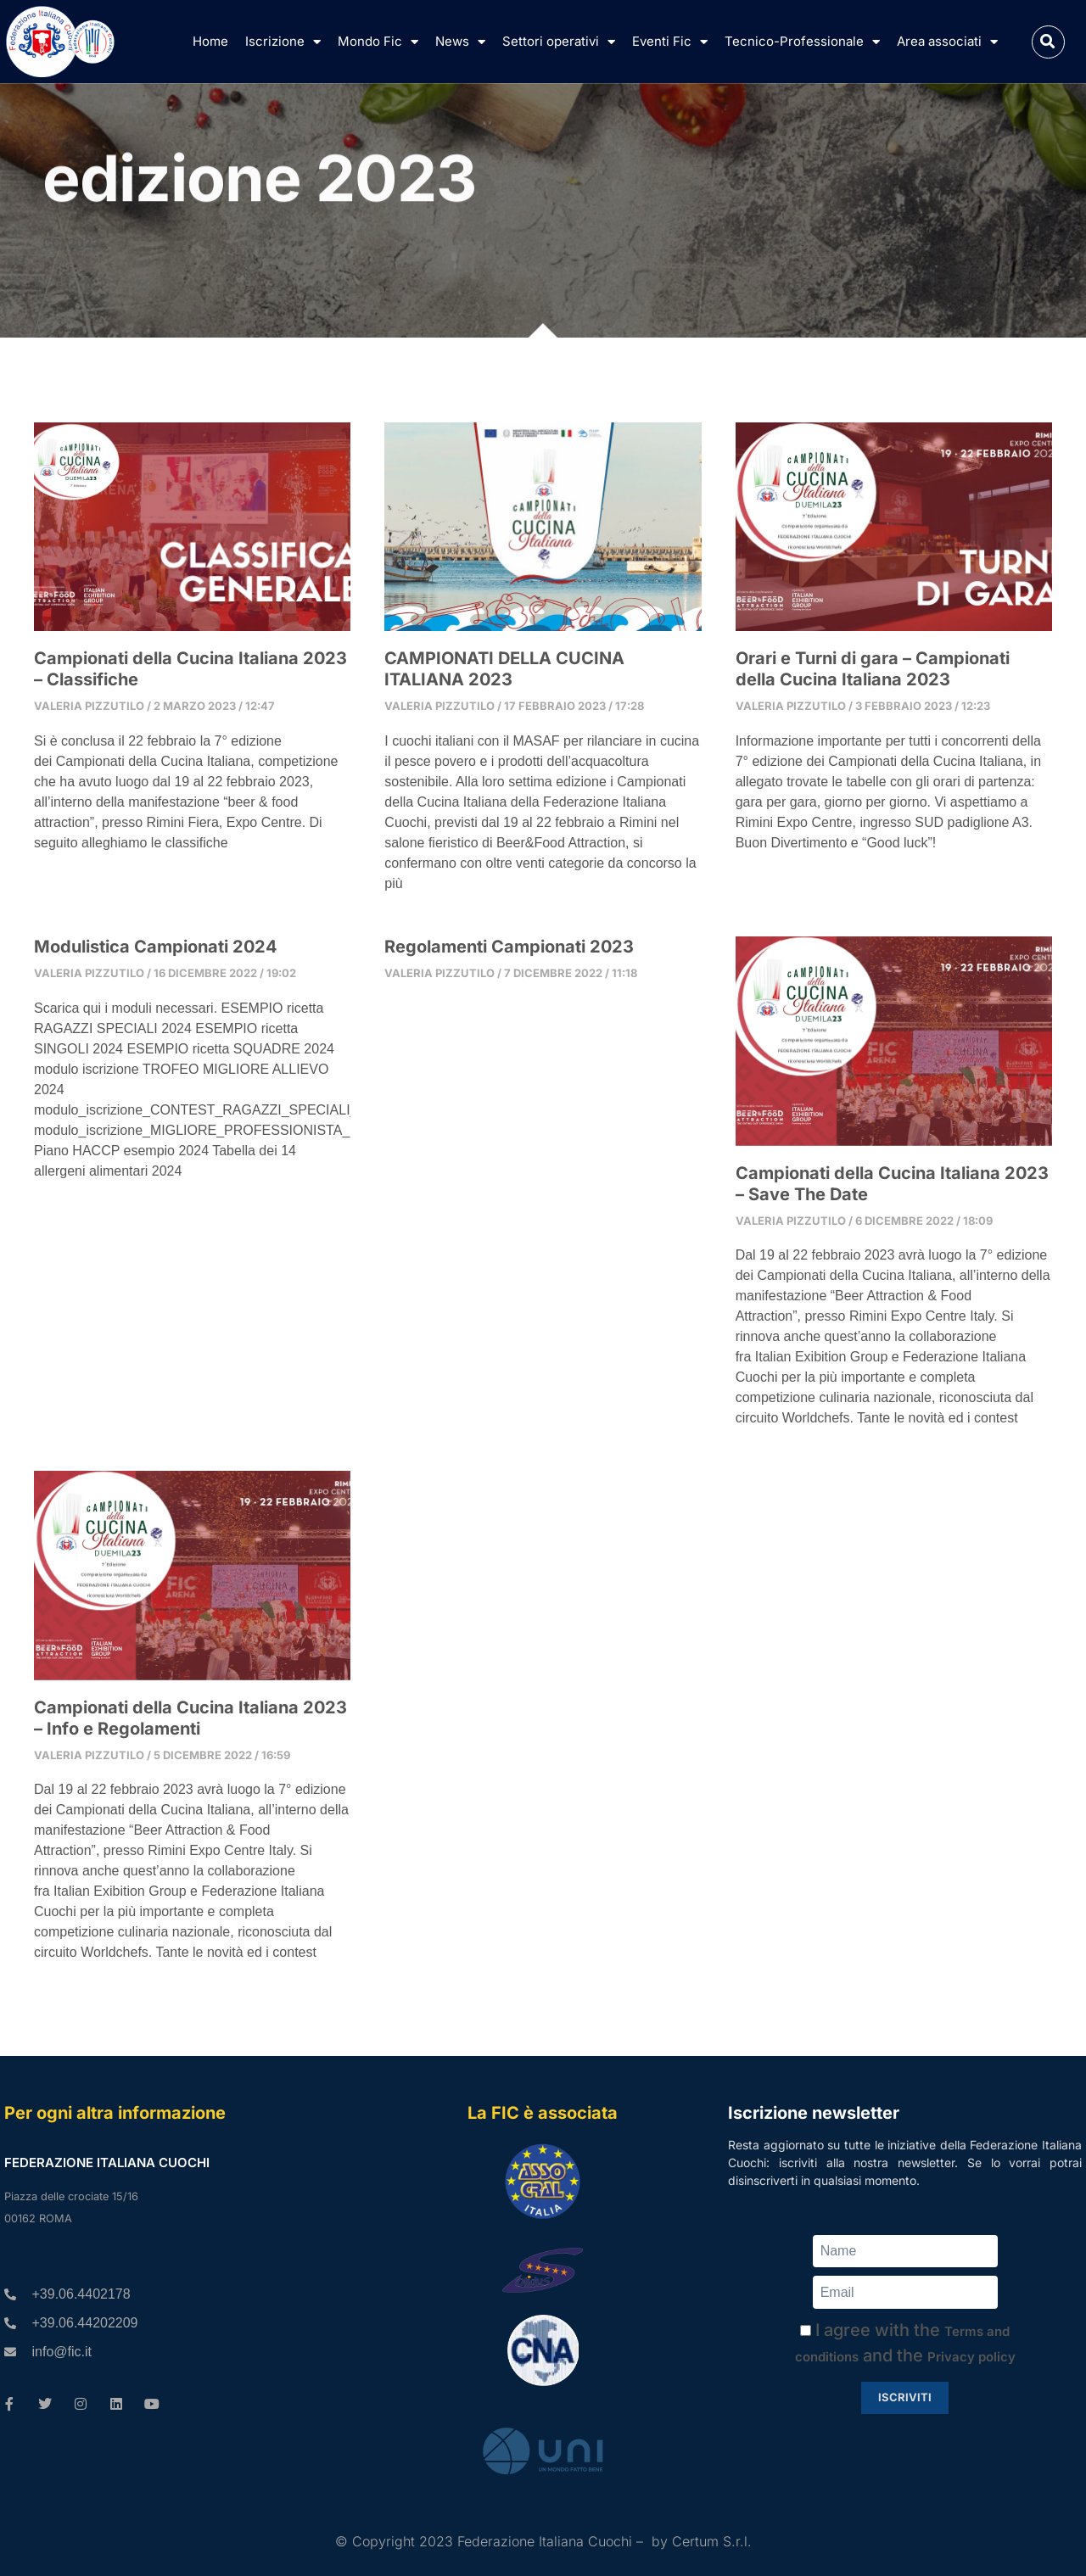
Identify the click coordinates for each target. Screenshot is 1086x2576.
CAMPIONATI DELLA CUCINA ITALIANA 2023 (504, 669)
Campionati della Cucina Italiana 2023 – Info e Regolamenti (190, 1718)
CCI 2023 (71, 243)
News (460, 42)
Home (210, 41)
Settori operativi (558, 42)
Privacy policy (971, 2357)
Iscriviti (905, 2397)
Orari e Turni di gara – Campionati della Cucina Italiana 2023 (873, 669)
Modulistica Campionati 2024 (155, 946)
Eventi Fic (670, 42)
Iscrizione (283, 42)
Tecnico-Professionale (802, 42)
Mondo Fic (378, 42)
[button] (1048, 42)
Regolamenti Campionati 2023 (509, 946)
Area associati (947, 42)
